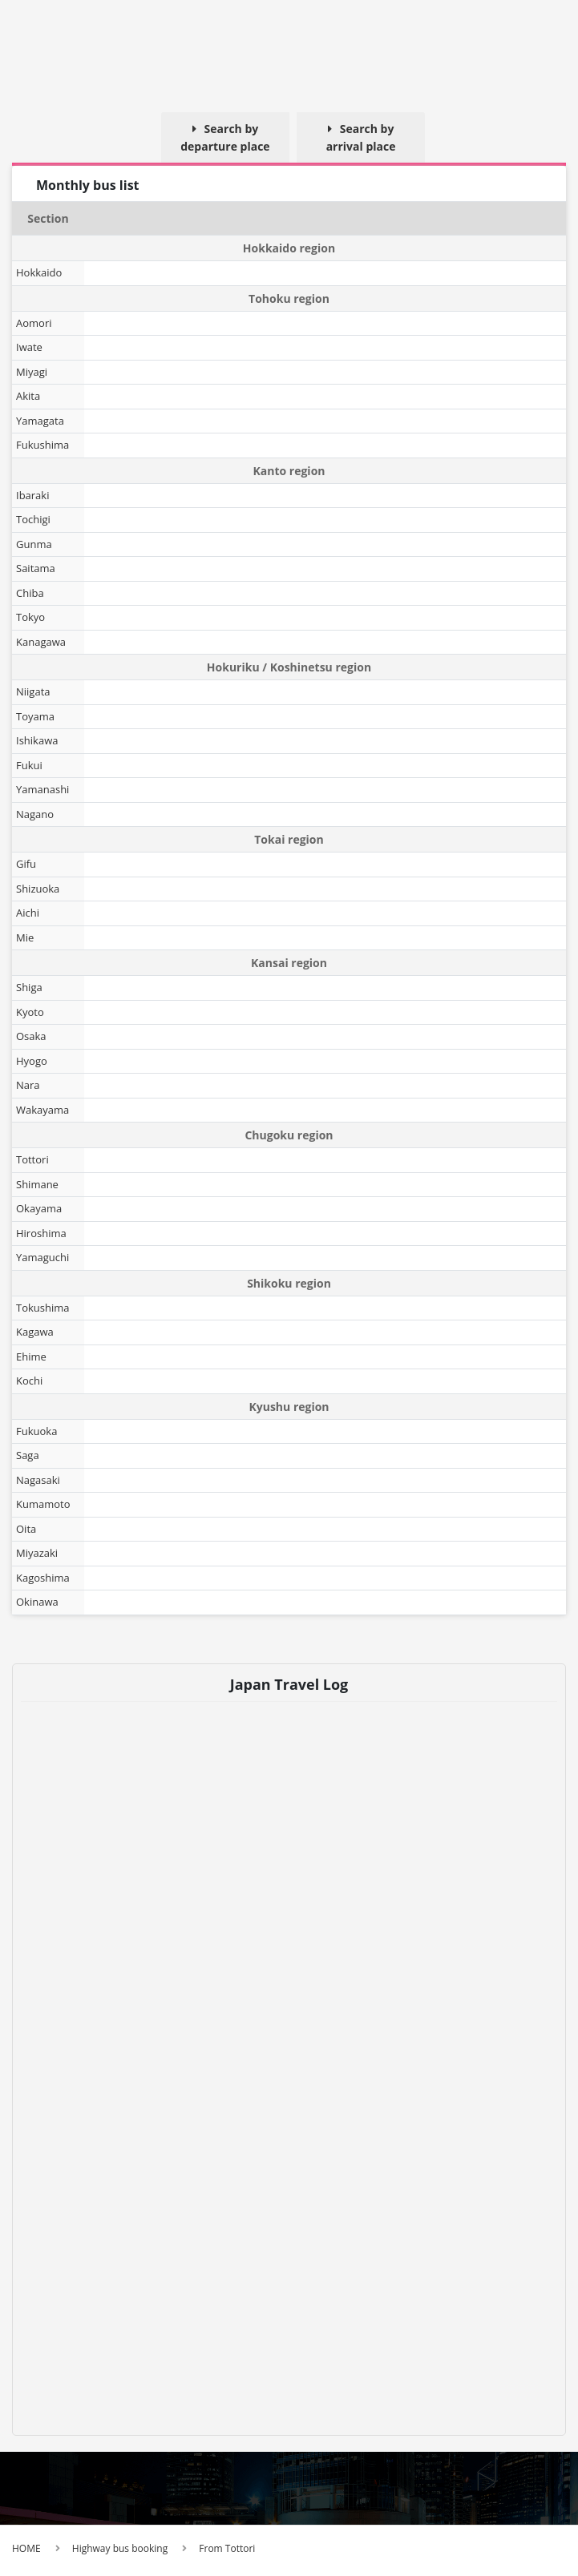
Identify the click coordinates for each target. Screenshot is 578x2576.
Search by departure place (224, 137)
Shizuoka (37, 888)
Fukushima (42, 444)
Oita (26, 1529)
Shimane (37, 1184)
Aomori (34, 323)
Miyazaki (37, 1553)
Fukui (29, 765)
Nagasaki (38, 1480)
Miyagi (31, 372)
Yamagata (40, 420)
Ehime (31, 1356)
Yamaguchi (42, 1257)
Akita (28, 396)
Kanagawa (41, 642)
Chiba (30, 593)
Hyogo (31, 1061)
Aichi (27, 912)
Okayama (39, 1208)
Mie (25, 937)
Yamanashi (42, 789)
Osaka (31, 1036)
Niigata (33, 691)
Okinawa (37, 1601)
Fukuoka (36, 1431)
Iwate (29, 347)
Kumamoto (43, 1504)
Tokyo (30, 617)
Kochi (29, 1380)
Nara (28, 1085)
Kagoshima (43, 1577)
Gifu (26, 864)
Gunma (34, 544)
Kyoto (30, 1012)
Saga (27, 1455)
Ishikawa (37, 740)
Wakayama (42, 1110)
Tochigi (33, 519)
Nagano (35, 814)
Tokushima (43, 1307)
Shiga (29, 987)
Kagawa (35, 1331)
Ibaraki (32, 495)
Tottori (32, 1159)
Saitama (35, 568)
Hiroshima (41, 1233)
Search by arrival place (361, 137)
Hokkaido (39, 272)
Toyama (35, 716)
